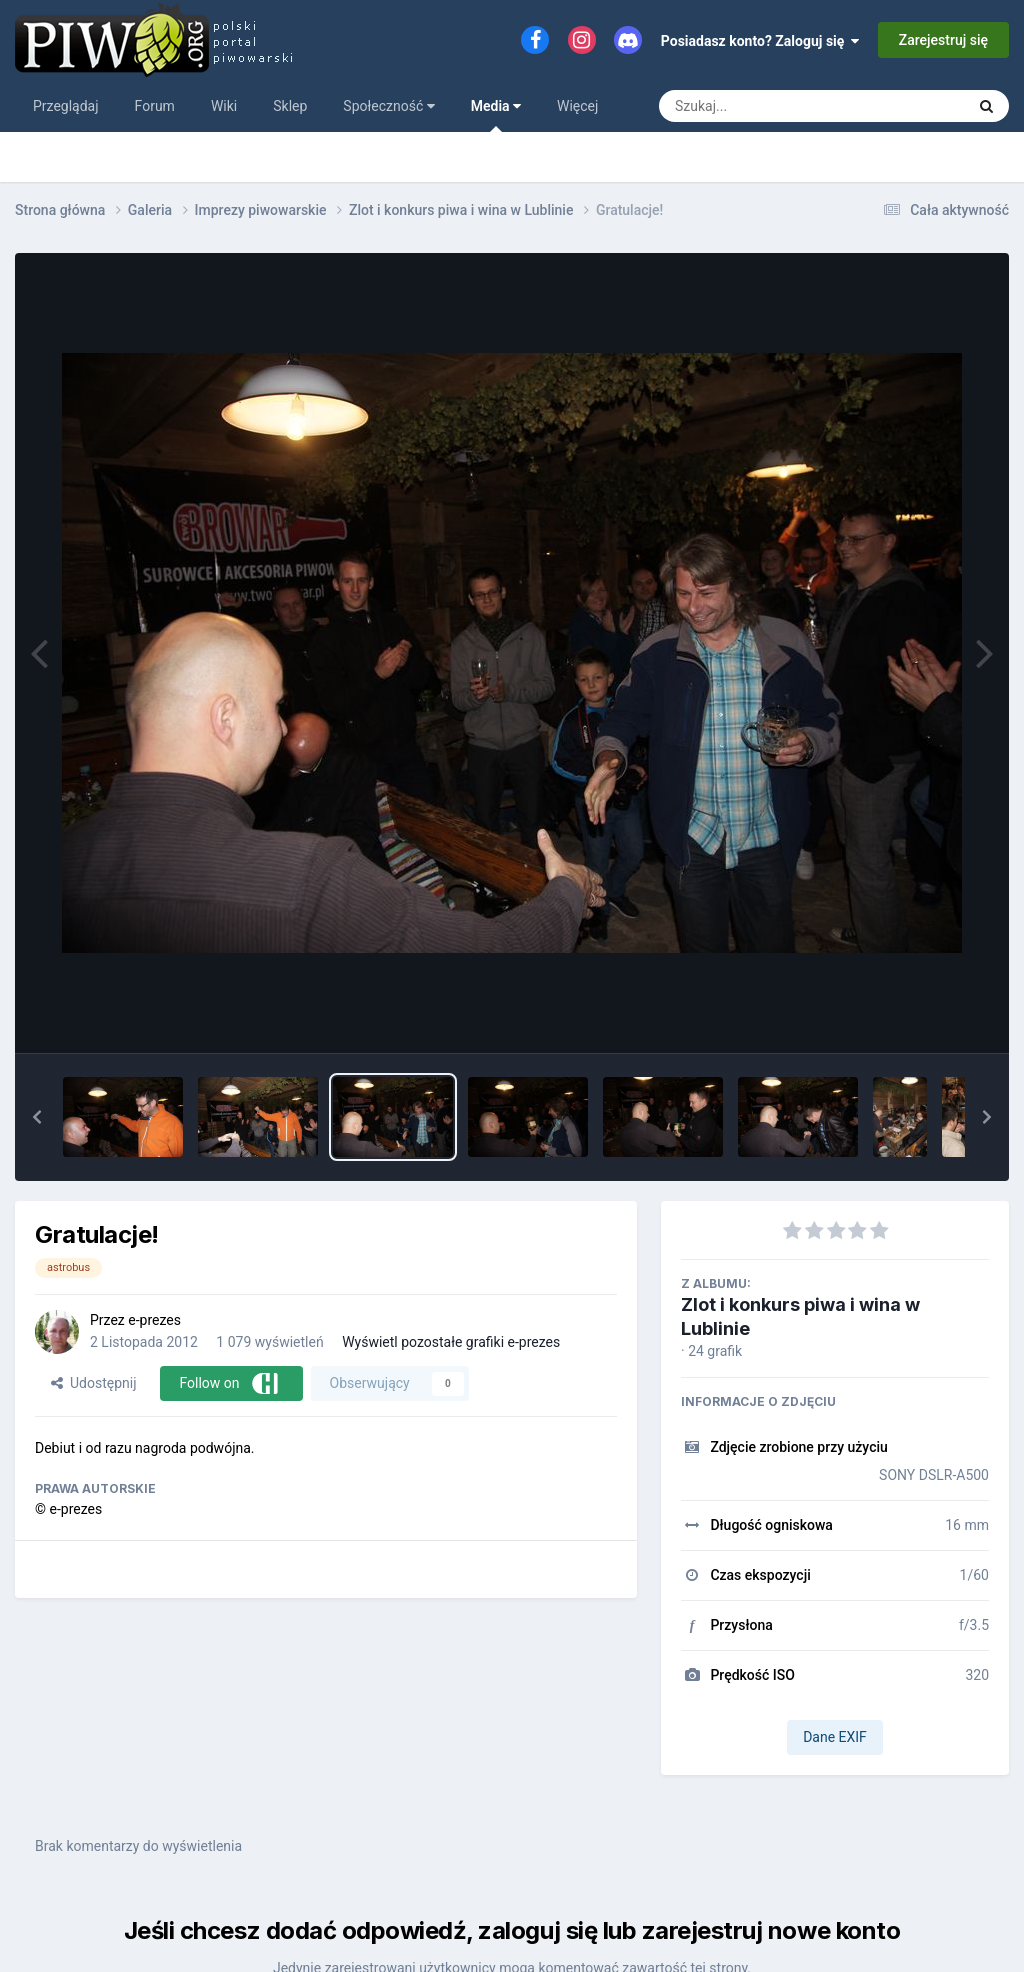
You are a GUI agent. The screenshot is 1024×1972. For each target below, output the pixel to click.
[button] (37, 1117)
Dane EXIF (835, 1737)
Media (496, 115)
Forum (155, 106)
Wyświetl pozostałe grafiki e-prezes (451, 1342)
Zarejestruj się (943, 40)
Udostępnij (93, 1383)
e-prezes (154, 1320)
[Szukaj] (766, 106)
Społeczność (388, 106)
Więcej (577, 106)
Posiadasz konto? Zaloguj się (760, 41)
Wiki (224, 106)
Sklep (290, 106)
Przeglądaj (66, 106)
